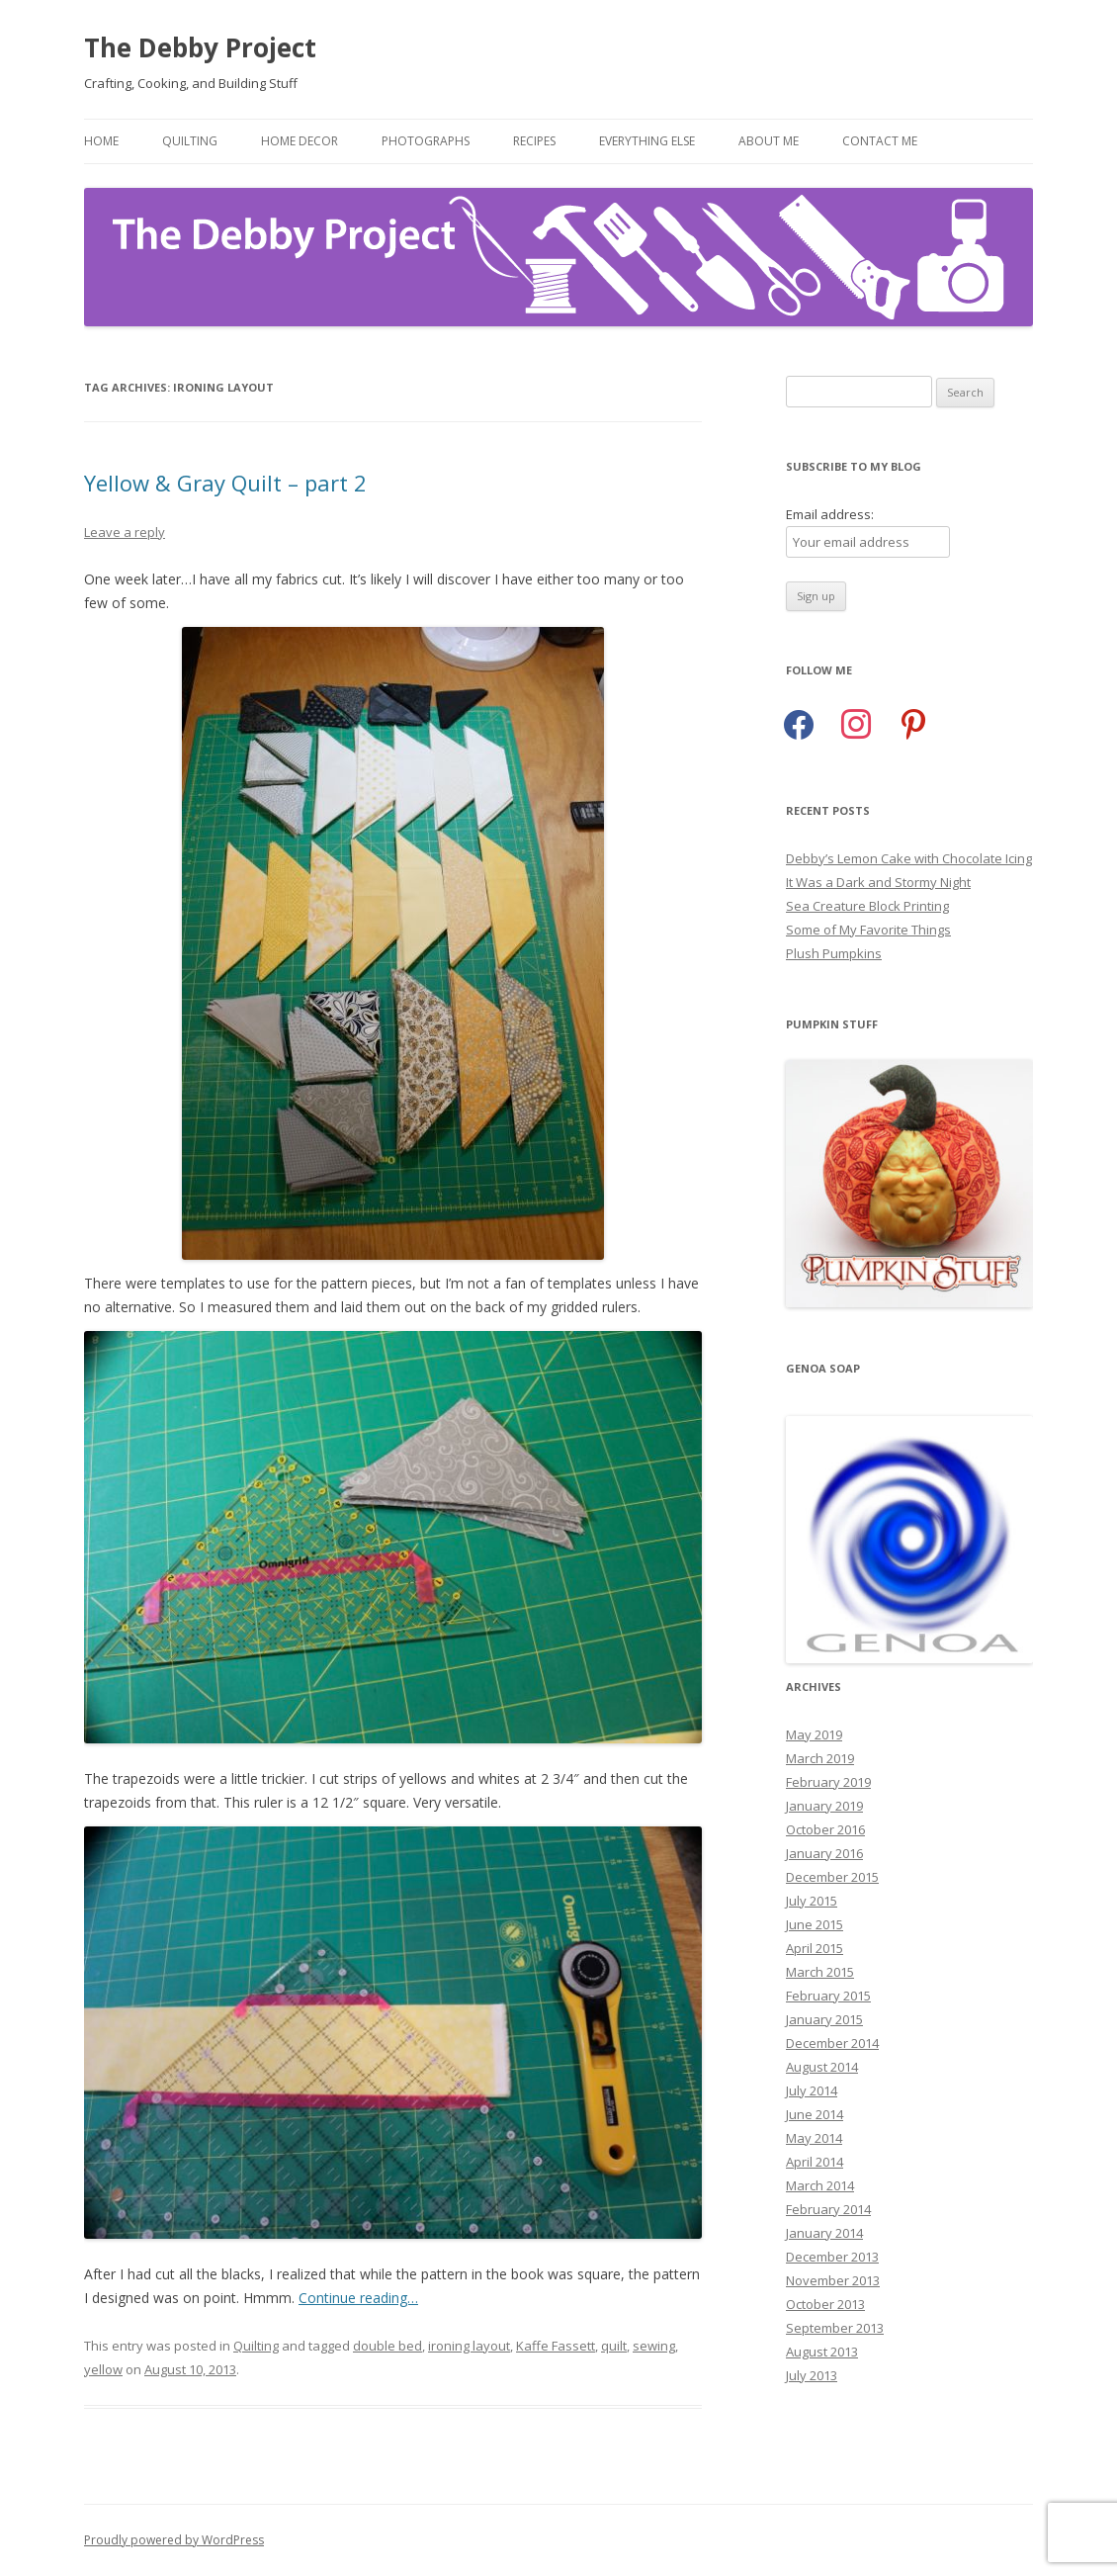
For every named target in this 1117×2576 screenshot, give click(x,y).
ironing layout (469, 2345)
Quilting (189, 141)
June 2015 (814, 1924)
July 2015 (811, 1901)
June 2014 (814, 2114)
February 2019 (828, 1782)
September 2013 (835, 2328)
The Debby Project (200, 47)
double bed (387, 2345)
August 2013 (822, 2351)
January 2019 (824, 1806)
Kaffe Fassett (555, 2345)
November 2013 (833, 2280)
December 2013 (832, 2256)
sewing (654, 2345)
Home (101, 141)
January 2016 (824, 1853)
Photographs (426, 141)
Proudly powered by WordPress (174, 2540)
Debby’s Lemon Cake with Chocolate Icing (909, 858)
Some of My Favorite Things (868, 929)
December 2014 (832, 2043)
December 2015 (832, 1877)
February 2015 (828, 1995)
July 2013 (811, 2375)
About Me (768, 141)
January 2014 (824, 2233)
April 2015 (814, 1948)
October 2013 (825, 2304)
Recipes (534, 141)
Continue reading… (358, 2297)
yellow (103, 2369)
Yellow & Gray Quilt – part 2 (225, 482)
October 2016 (825, 1829)
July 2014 (811, 2090)
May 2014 (814, 2138)
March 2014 (820, 2185)
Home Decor (299, 141)
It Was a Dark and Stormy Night (878, 882)
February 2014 (828, 2209)
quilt (614, 2345)
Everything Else (647, 141)
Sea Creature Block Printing (867, 906)
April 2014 (814, 2162)
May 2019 (814, 1734)
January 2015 (824, 2019)
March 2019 (820, 1758)
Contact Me (879, 141)
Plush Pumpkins (834, 953)
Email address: (830, 514)
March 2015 (820, 1972)
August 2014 (822, 2067)
